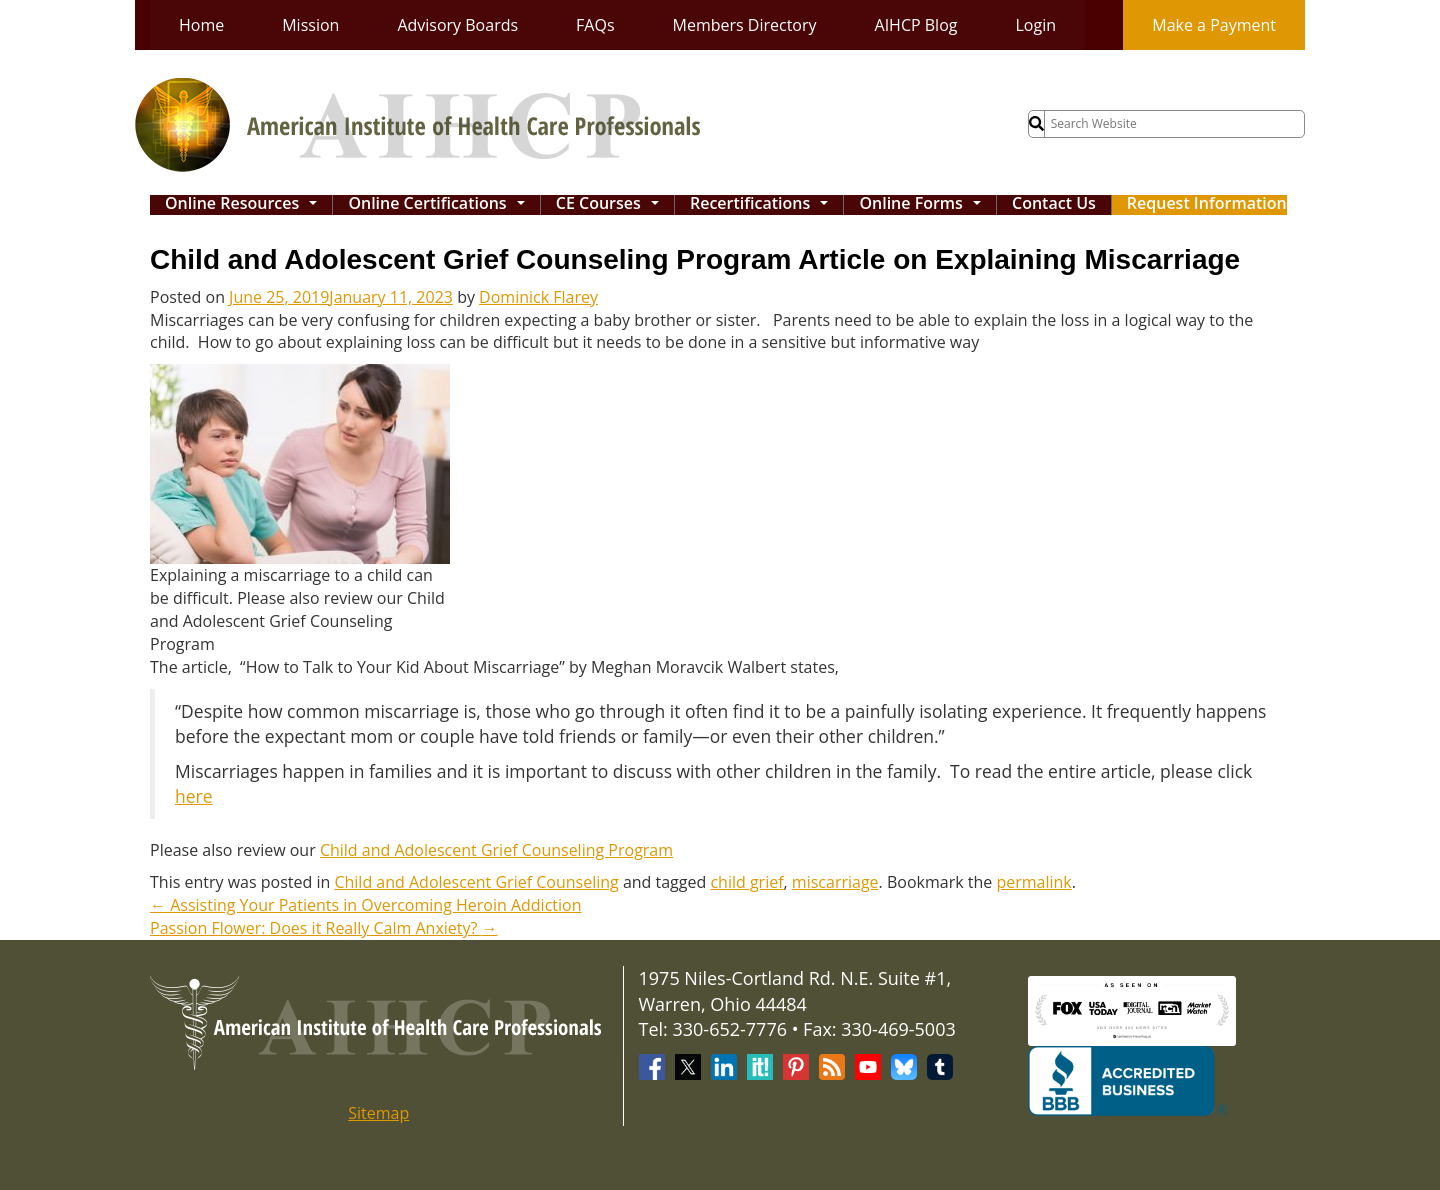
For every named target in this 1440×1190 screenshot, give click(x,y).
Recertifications (764, 205)
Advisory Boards (457, 25)
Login (1035, 25)
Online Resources (246, 205)
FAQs (595, 25)
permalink (1033, 882)
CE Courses (612, 205)
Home (201, 25)
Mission (310, 25)
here (194, 796)
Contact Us (1054, 204)
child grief (746, 882)
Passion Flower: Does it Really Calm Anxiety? (324, 928)
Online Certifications (441, 205)
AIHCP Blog (916, 25)
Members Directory (745, 25)
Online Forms (924, 205)
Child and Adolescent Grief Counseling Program (496, 850)
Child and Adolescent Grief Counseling (476, 882)
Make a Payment (1214, 25)
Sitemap (378, 1113)
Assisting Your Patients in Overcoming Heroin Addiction (366, 905)
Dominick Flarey (538, 297)
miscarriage (835, 882)
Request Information (1207, 204)
